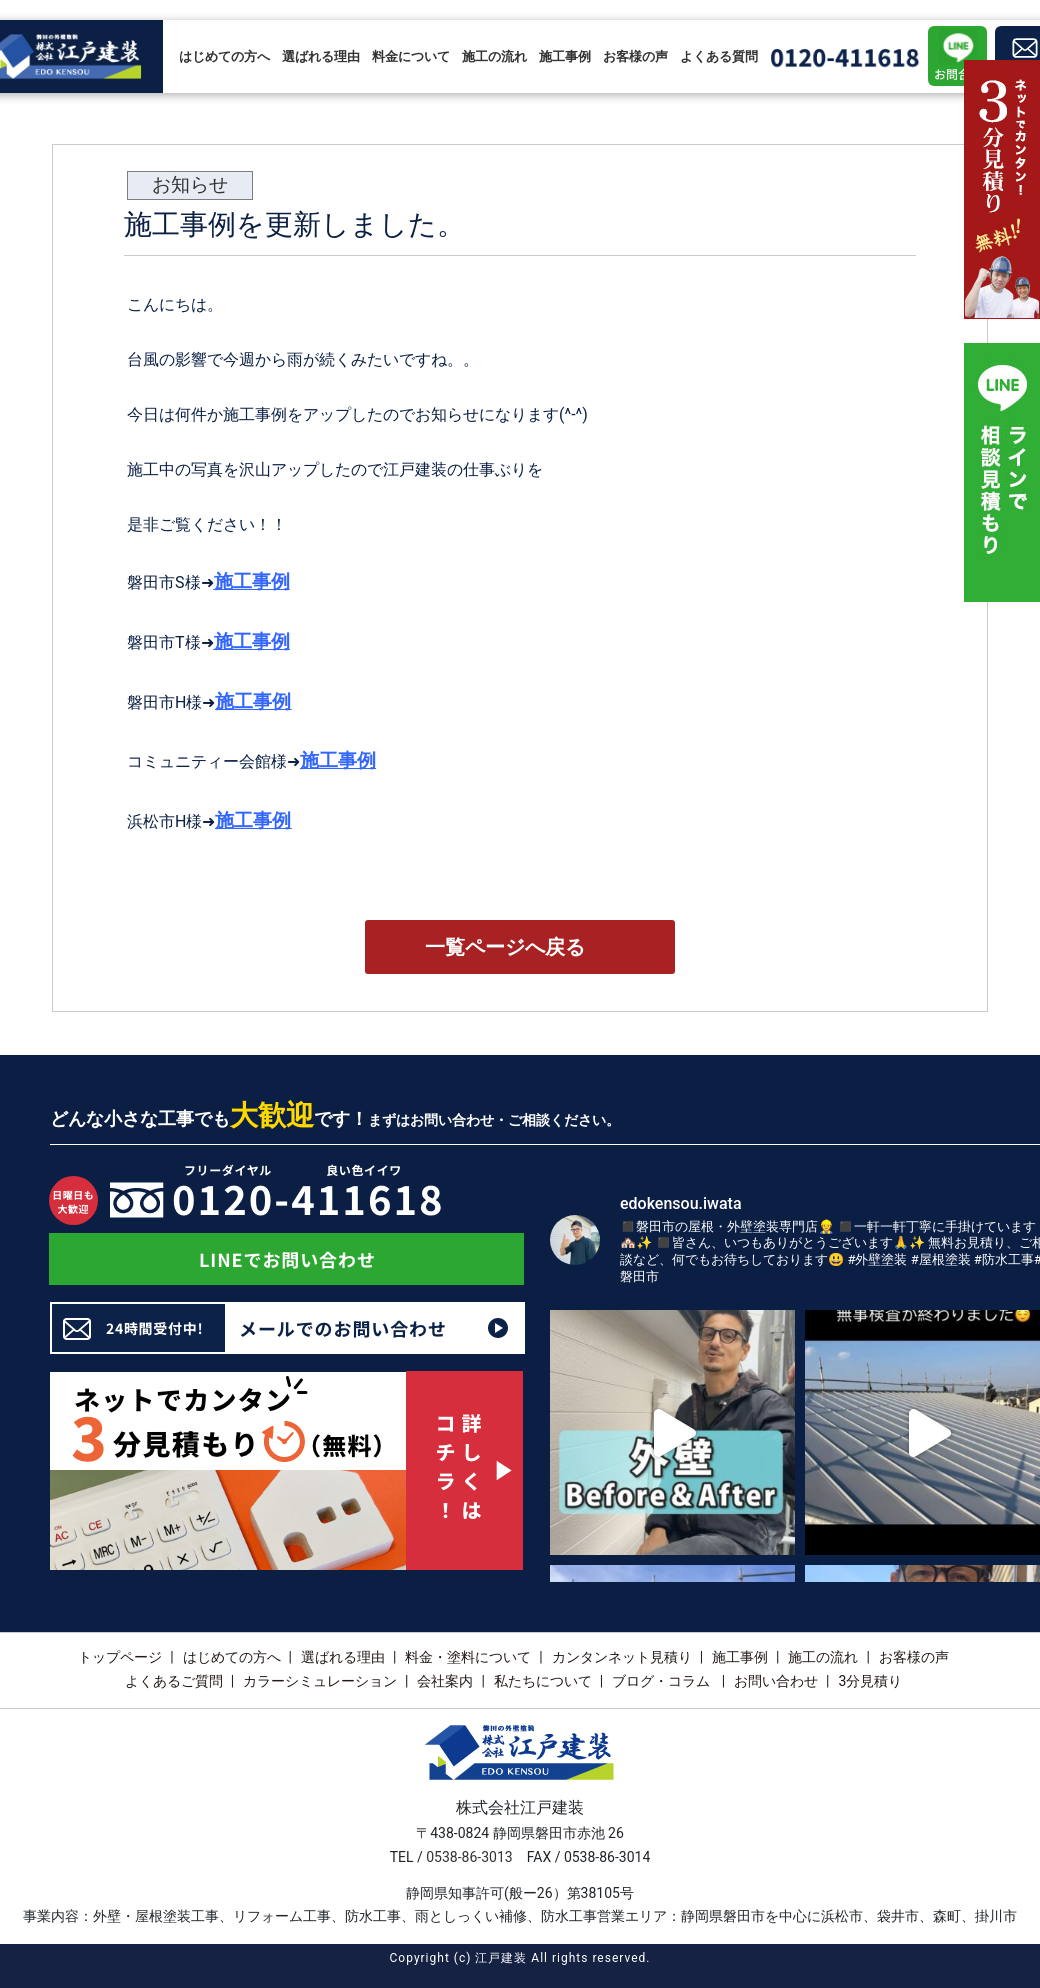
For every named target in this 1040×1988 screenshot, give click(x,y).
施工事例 (565, 56)
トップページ (120, 1657)
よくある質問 (719, 56)
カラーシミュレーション (320, 1681)
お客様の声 (635, 56)
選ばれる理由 (321, 56)
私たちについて (543, 1681)
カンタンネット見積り (622, 1657)
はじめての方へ (224, 56)
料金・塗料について (468, 1657)
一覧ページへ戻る (505, 947)
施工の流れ (494, 56)
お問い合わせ (776, 1681)
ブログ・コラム (662, 1681)
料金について (411, 56)
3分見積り (870, 1681)
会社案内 (445, 1681)
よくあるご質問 (174, 1681)
